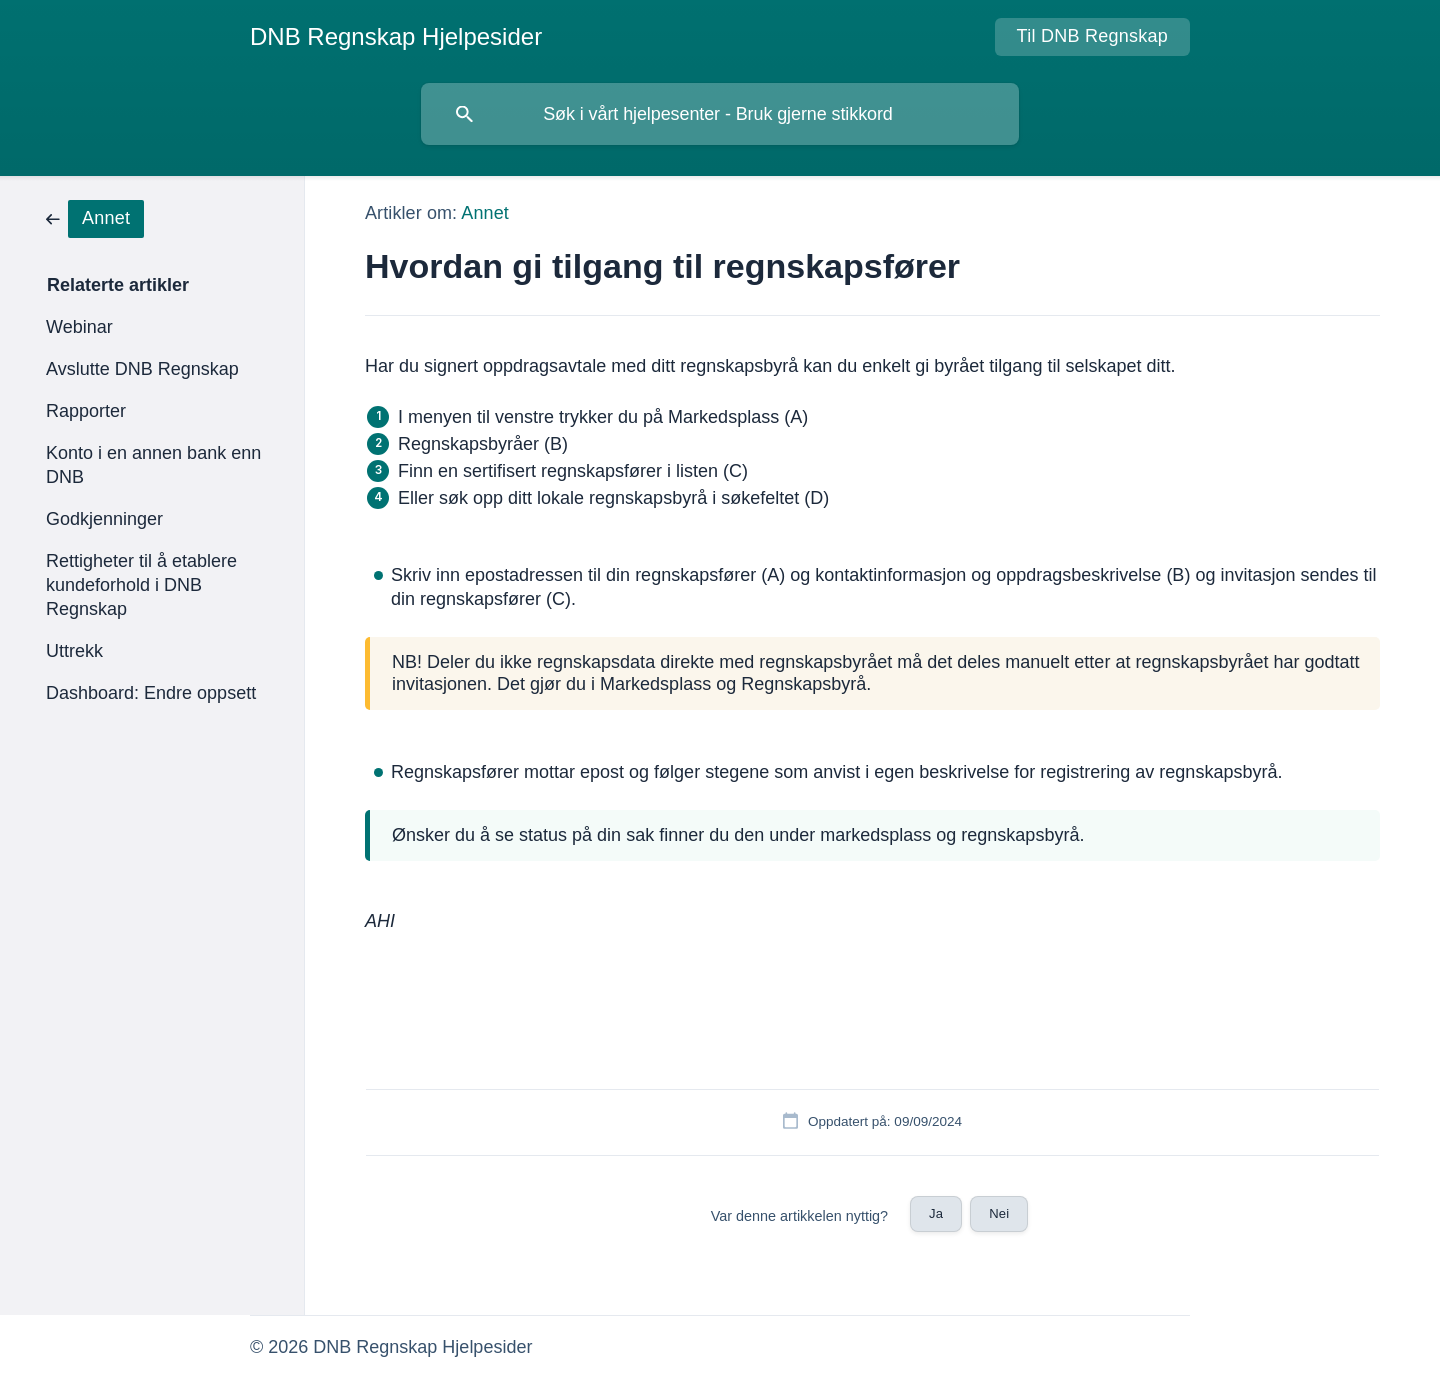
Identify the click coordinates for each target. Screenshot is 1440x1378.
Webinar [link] (79, 327)
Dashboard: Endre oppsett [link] (151, 693)
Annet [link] (485, 213)
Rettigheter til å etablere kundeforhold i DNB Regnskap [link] (141, 585)
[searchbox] (720, 114)
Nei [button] (999, 1213)
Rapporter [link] (86, 411)
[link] (95, 217)
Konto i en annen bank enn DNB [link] (153, 465)
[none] (396, 37)
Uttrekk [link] (74, 651)
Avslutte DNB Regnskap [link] (142, 369)
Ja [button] (936, 1213)
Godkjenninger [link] (104, 519)
